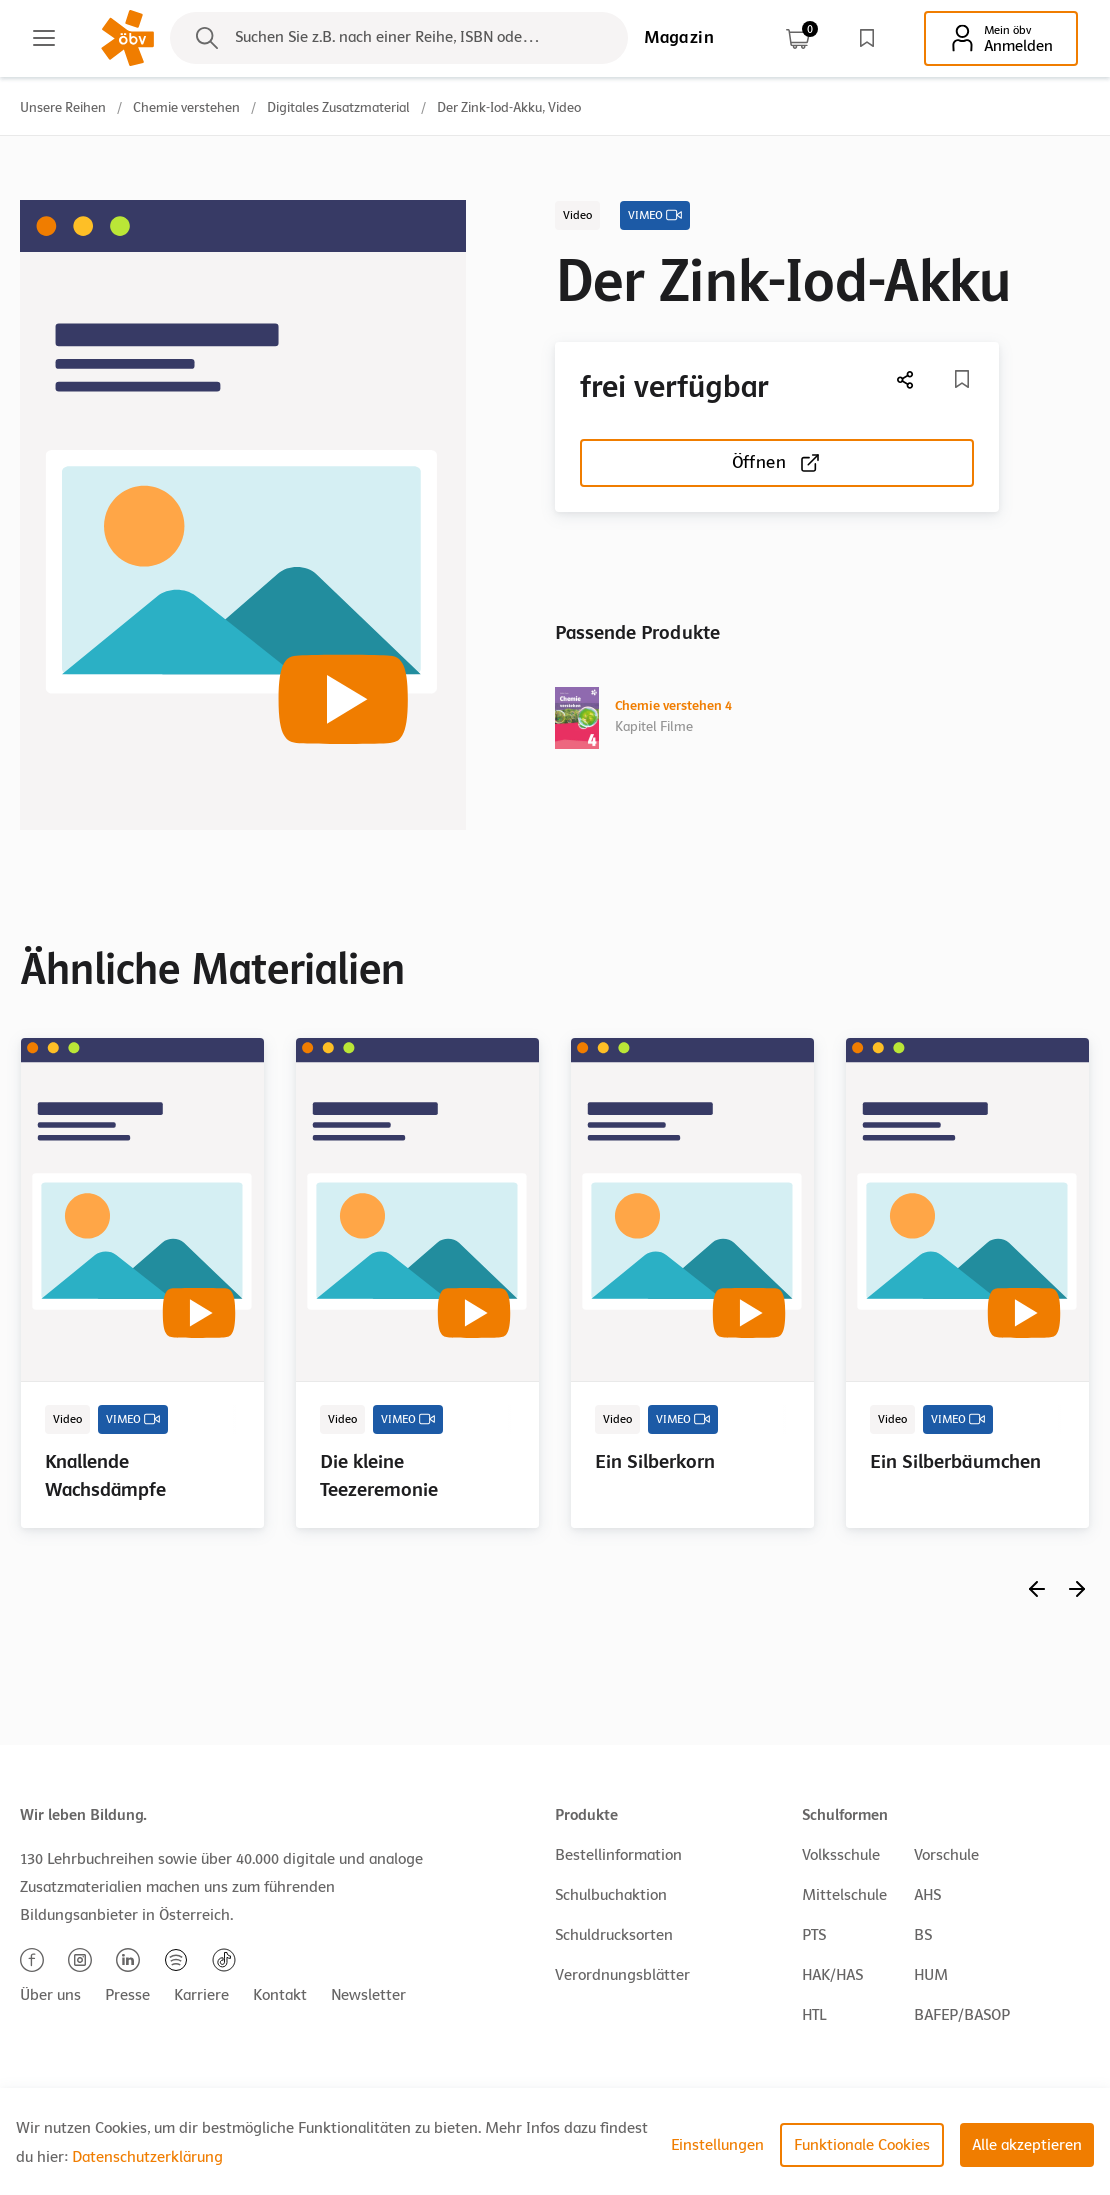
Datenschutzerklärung (147, 2157)
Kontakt (280, 1995)
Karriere (201, 1995)
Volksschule (841, 1855)
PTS (814, 1935)
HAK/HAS (832, 1975)
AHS (927, 1895)
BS (923, 1935)
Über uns (50, 1995)
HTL (814, 2015)
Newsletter (368, 1995)
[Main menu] (44, 38)
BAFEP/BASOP (962, 2015)
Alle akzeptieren (1027, 2145)
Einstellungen (717, 2145)
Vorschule (946, 1855)
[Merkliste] (962, 379)
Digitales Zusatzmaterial (338, 107)
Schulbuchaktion (611, 1895)
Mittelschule (844, 1895)
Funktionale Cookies (862, 2145)
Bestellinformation (618, 1855)
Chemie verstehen (186, 107)
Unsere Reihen (63, 107)
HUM (931, 1975)
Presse (127, 1995)
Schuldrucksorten (614, 1935)
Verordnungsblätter (622, 1975)
